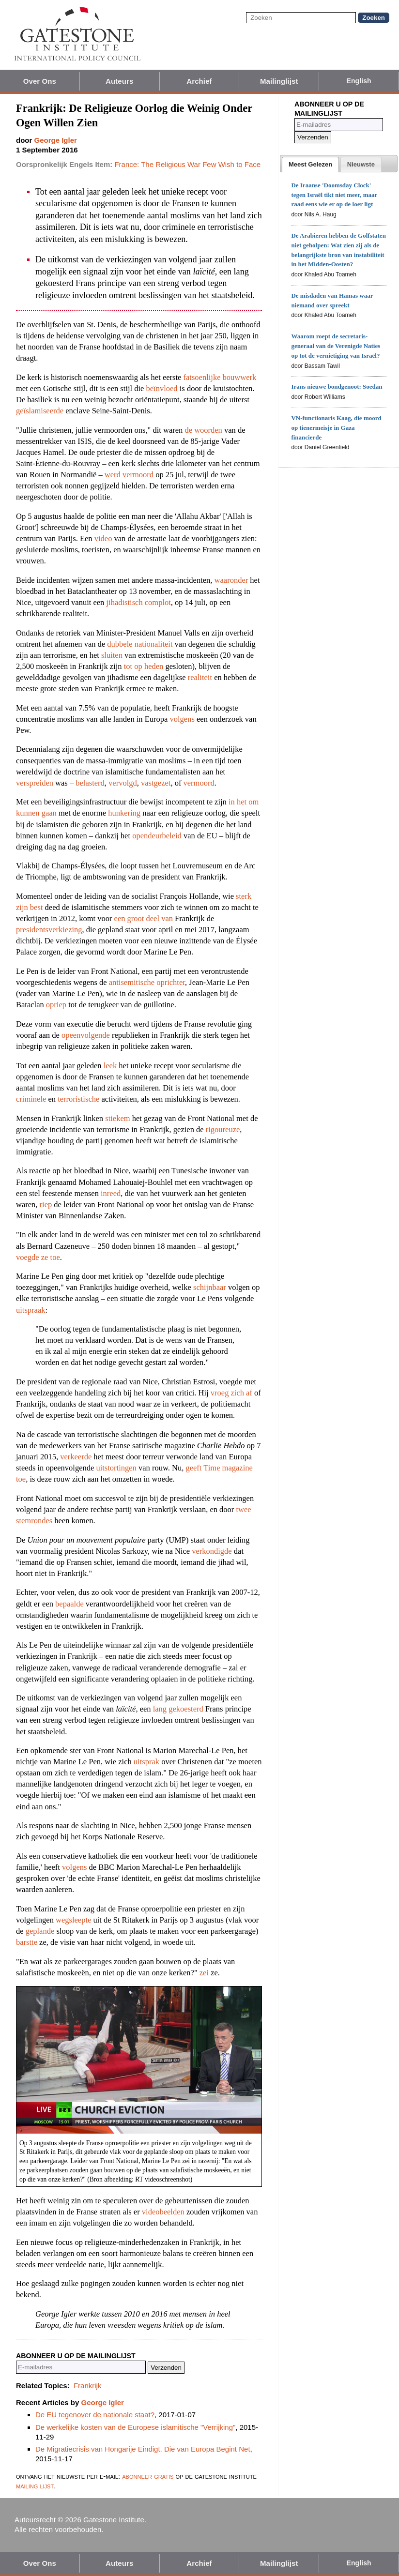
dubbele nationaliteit (139, 644)
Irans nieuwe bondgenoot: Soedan (336, 386)
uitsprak (146, 1761)
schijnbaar (209, 1287)
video (103, 538)
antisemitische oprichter (147, 982)
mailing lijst (35, 2486)
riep (46, 1204)
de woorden (203, 430)
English (358, 81)
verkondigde (211, 1551)
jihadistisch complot (138, 602)
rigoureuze (223, 1129)
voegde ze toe (38, 1257)
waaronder (231, 580)
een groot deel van (143, 918)
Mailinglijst (279, 81)
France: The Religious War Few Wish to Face (187, 164)
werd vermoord (129, 474)
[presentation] (310, 164)
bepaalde (69, 1603)
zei (204, 1972)
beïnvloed (162, 388)
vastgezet (155, 783)
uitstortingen (116, 1467)
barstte (26, 1942)
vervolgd (122, 783)
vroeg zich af (231, 1392)
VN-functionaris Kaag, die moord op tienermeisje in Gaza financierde (336, 427)
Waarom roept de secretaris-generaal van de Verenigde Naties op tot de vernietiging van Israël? (335, 346)
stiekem (117, 1118)
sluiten (112, 655)
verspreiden (34, 783)
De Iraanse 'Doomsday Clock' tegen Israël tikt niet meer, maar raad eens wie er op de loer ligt (334, 195)
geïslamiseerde (39, 410)
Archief (199, 81)
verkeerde (76, 1456)
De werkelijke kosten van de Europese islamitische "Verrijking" (135, 2427)
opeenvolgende (85, 1035)
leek (110, 1065)
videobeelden (163, 2211)
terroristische (78, 1099)
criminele (31, 1099)
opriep (56, 1004)
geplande (40, 1931)
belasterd (90, 783)
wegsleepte (73, 1919)
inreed (111, 1193)
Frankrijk (88, 2385)
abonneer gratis (147, 2476)
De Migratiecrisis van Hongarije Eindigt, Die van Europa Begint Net (142, 2449)
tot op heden (144, 666)
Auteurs (119, 81)
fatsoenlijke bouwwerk (219, 377)
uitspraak (30, 1310)
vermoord (199, 783)
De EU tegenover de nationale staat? (94, 2414)
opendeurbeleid (157, 835)
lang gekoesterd (178, 1708)
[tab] (310, 164)
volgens (182, 719)
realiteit (200, 677)
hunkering (124, 813)
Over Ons (39, 81)
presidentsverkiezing (49, 929)
